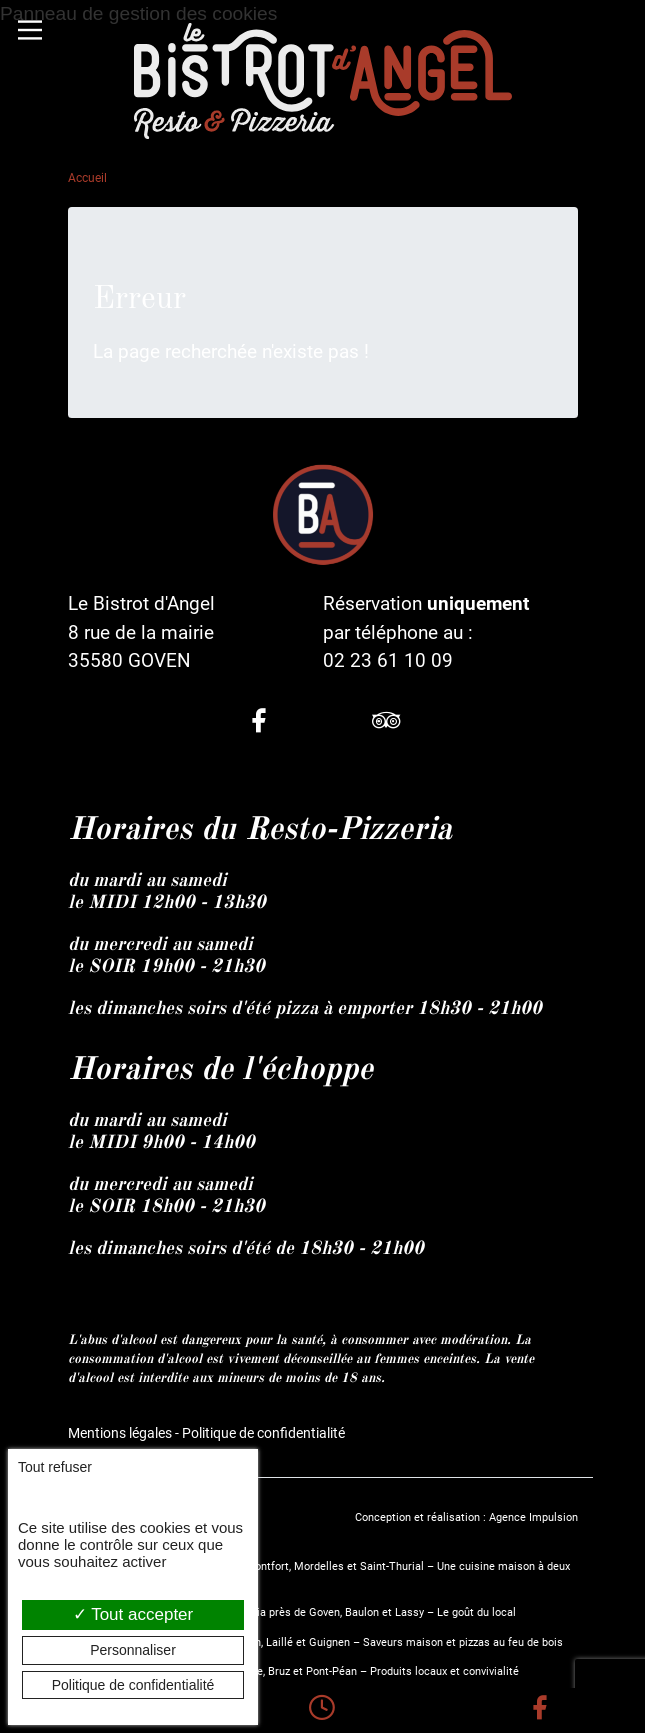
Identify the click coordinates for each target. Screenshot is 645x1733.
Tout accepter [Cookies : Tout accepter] (133, 1614)
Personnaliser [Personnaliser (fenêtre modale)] (133, 1650)
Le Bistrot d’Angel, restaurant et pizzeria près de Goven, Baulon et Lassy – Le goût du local (292, 1612)
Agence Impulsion (533, 1517)
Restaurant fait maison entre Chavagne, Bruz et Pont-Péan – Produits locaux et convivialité (293, 1671)
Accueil (87, 178)
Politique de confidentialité (263, 1433)
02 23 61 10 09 (388, 660)
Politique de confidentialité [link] (133, 1685)
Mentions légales (120, 1433)
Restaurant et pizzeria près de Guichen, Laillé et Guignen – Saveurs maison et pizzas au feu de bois (315, 1642)
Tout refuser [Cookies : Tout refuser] (55, 1467)
